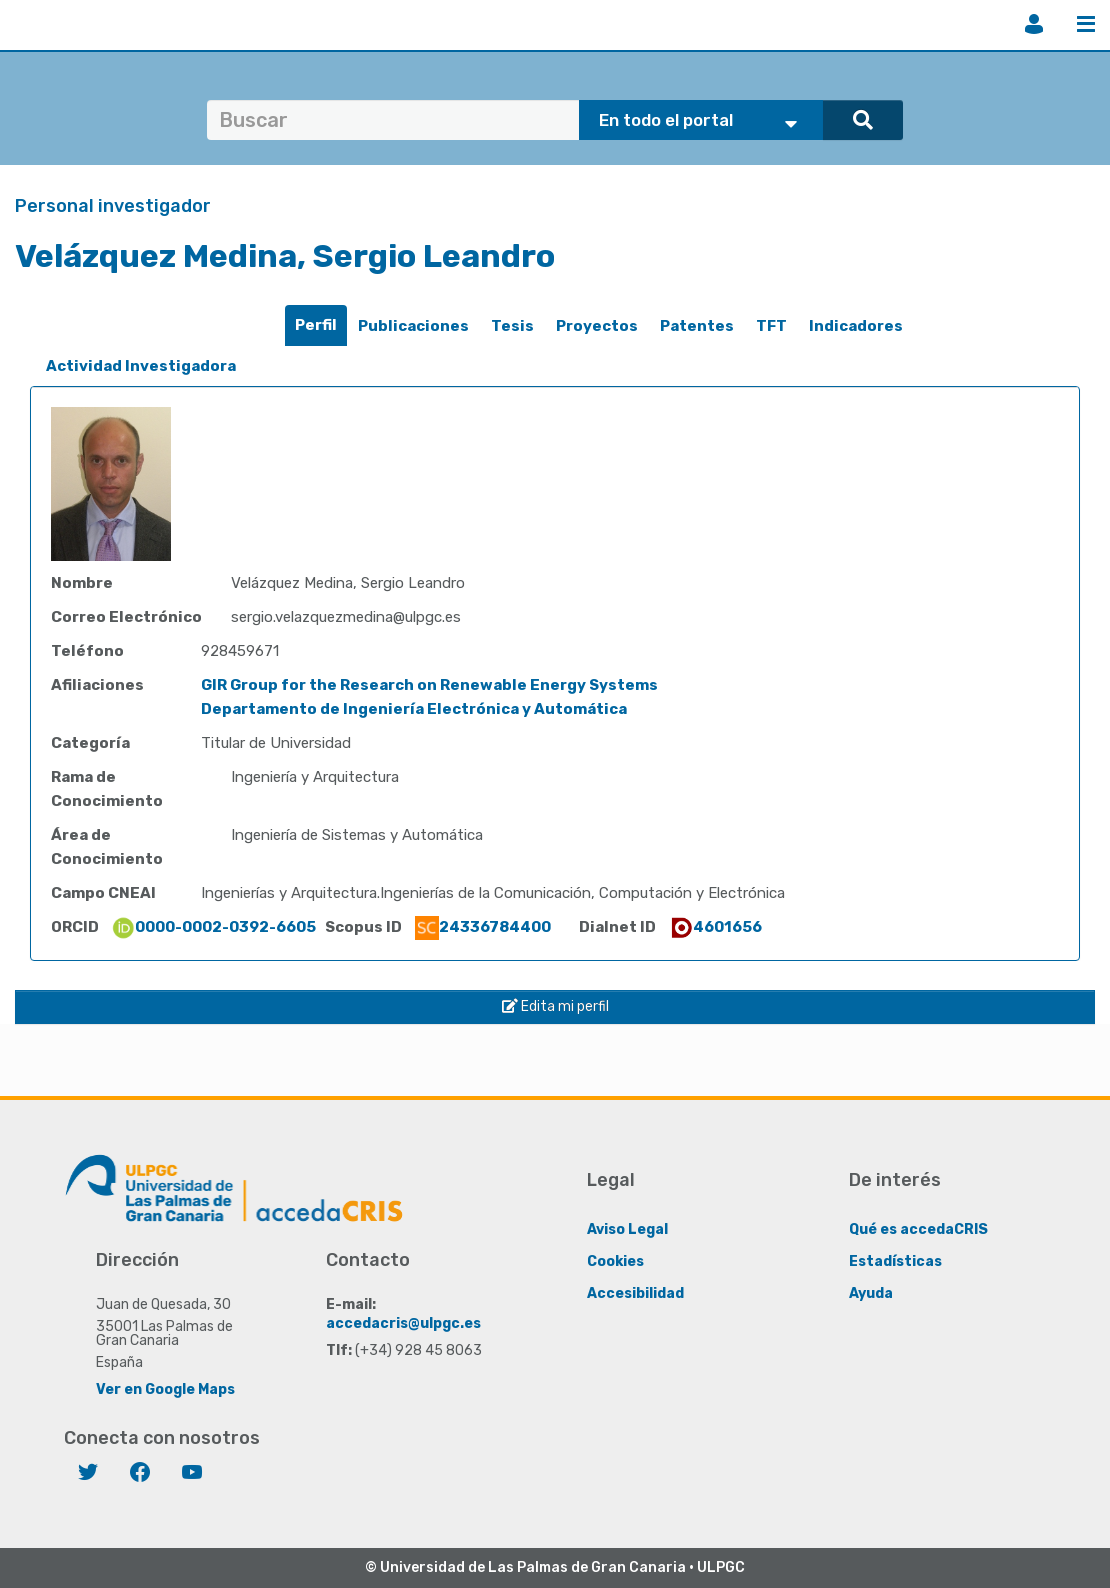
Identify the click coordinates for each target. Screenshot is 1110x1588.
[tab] (316, 325)
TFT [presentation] (771, 326)
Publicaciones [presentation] (413, 326)
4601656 (715, 927)
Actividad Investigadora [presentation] (141, 366)
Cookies (615, 1261)
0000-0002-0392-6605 (213, 927)
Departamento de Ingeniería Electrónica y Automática (414, 709)
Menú (1086, 24)
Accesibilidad (635, 1293)
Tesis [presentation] (512, 326)
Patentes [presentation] (697, 326)
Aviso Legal (627, 1229)
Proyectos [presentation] (597, 326)
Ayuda (871, 1293)
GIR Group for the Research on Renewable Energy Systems (429, 685)
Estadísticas (895, 1261)
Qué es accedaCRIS (918, 1229)
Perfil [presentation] (316, 325)
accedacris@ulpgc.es (403, 1323)
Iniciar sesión (1034, 24)
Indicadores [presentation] (856, 326)
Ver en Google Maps (165, 1389)
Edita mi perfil (555, 1006)
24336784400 (483, 927)
